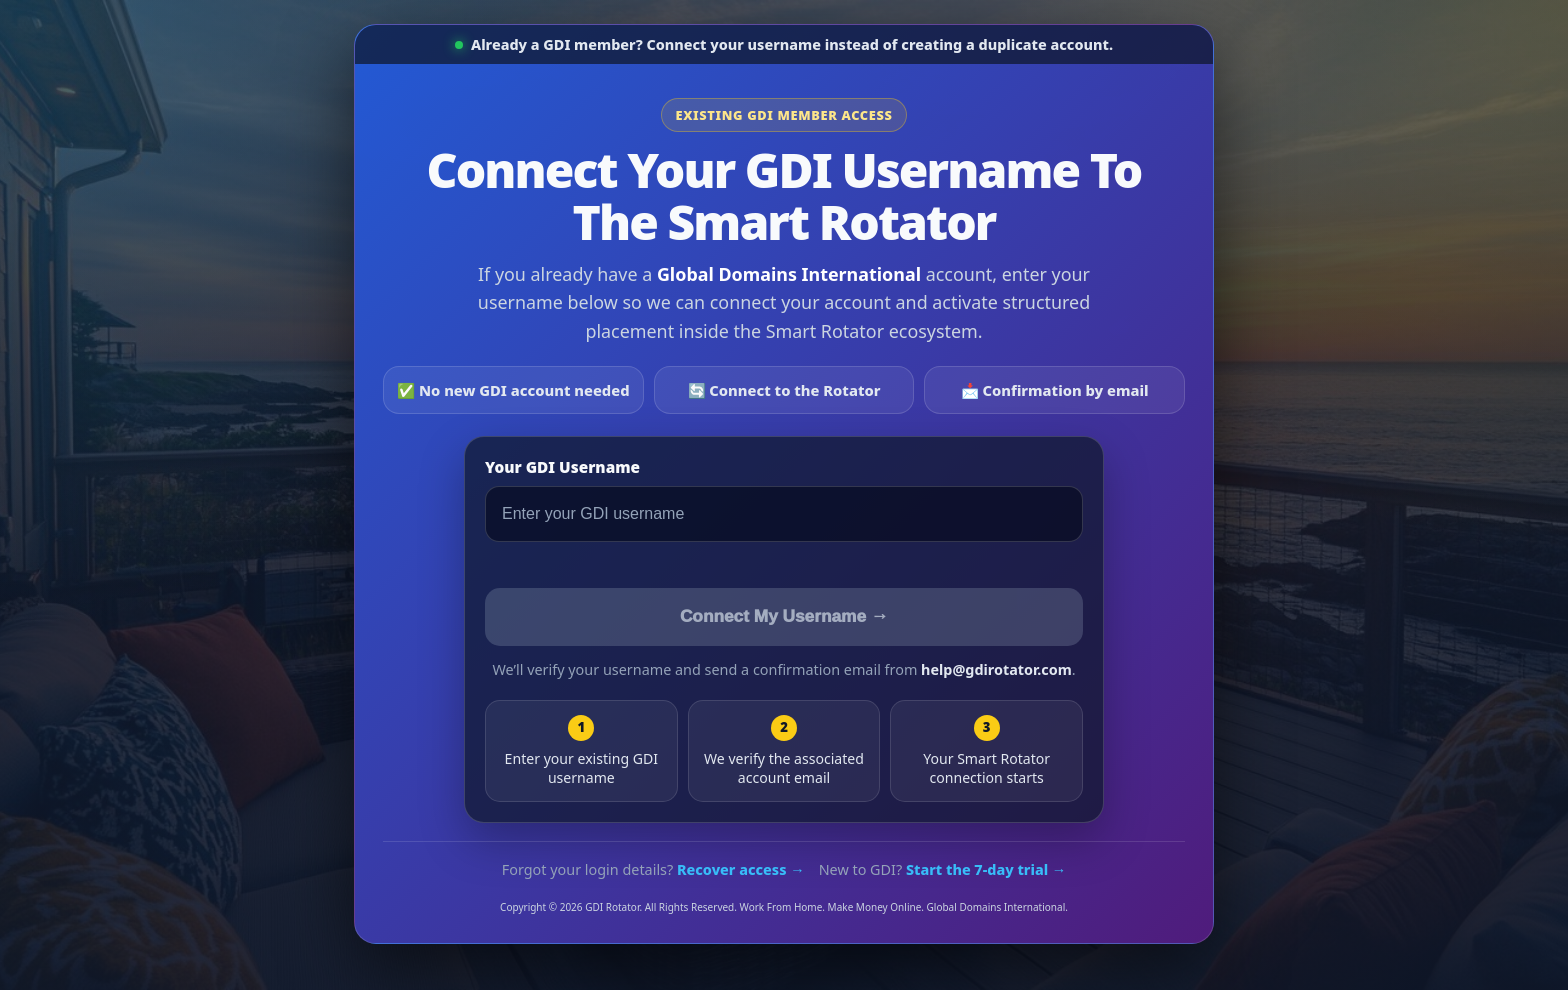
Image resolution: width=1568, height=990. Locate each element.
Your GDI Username (562, 467)
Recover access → (741, 869)
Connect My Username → (784, 616)
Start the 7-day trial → (986, 869)
